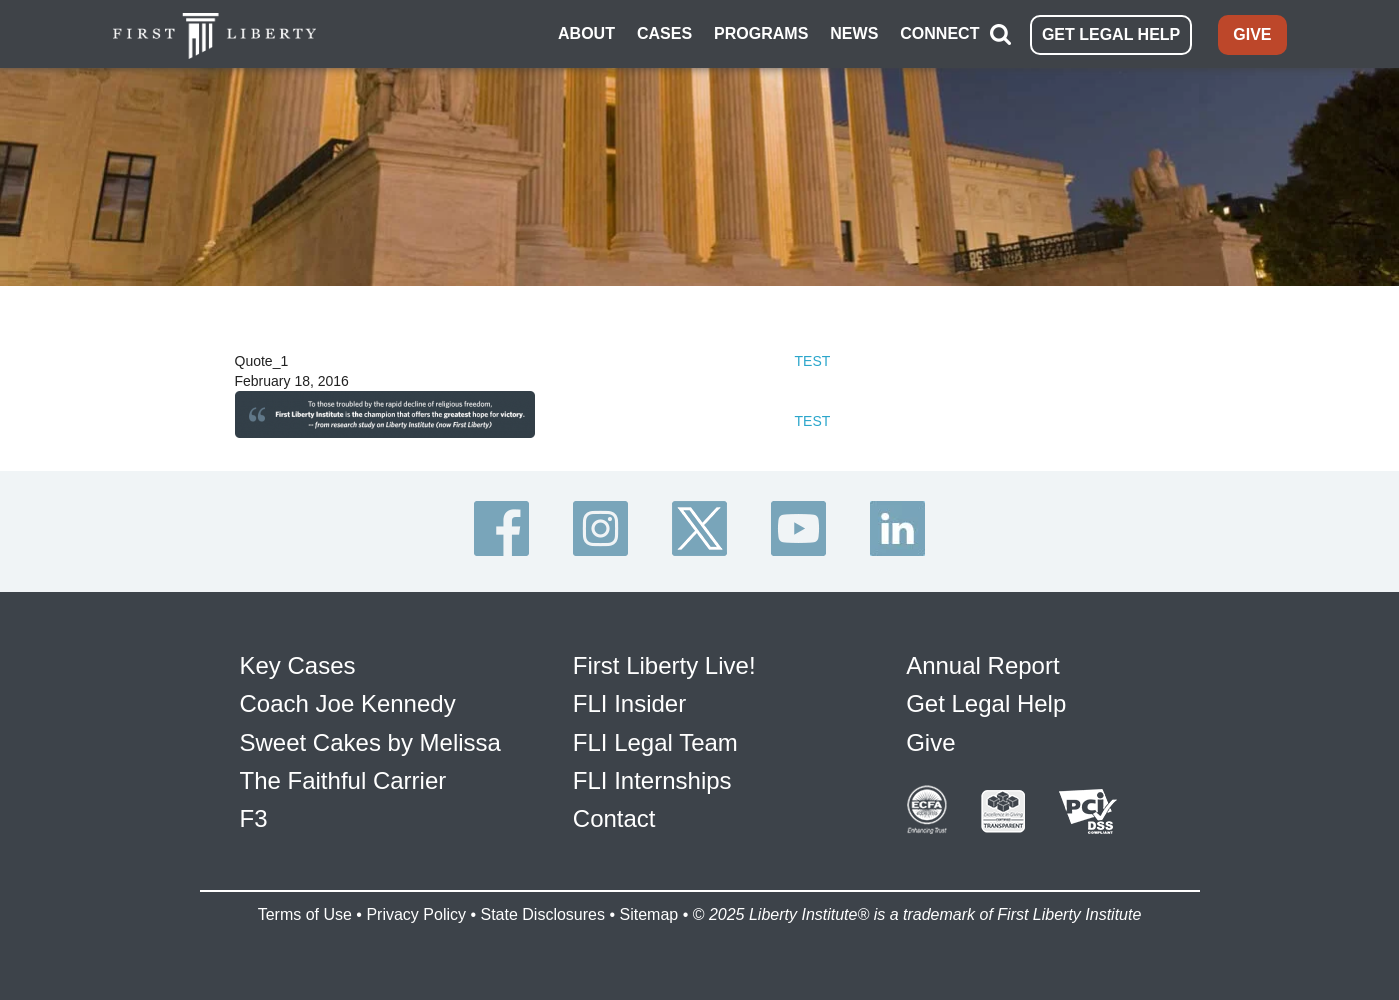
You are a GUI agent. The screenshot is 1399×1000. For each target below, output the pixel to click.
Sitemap (648, 914)
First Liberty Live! (664, 665)
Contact (614, 818)
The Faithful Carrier (343, 780)
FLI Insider (629, 703)
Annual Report (982, 665)
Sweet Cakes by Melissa (370, 742)
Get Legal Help (986, 703)
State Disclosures (542, 914)
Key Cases (298, 665)
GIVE (1252, 34)
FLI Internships (652, 780)
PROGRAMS (761, 33)
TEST (813, 361)
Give (930, 742)
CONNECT (939, 33)
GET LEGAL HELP (1111, 34)
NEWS (854, 33)
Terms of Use (305, 914)
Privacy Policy (416, 914)
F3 (254, 818)
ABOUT (586, 33)
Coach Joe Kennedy (348, 703)
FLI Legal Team (655, 742)
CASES (664, 33)
